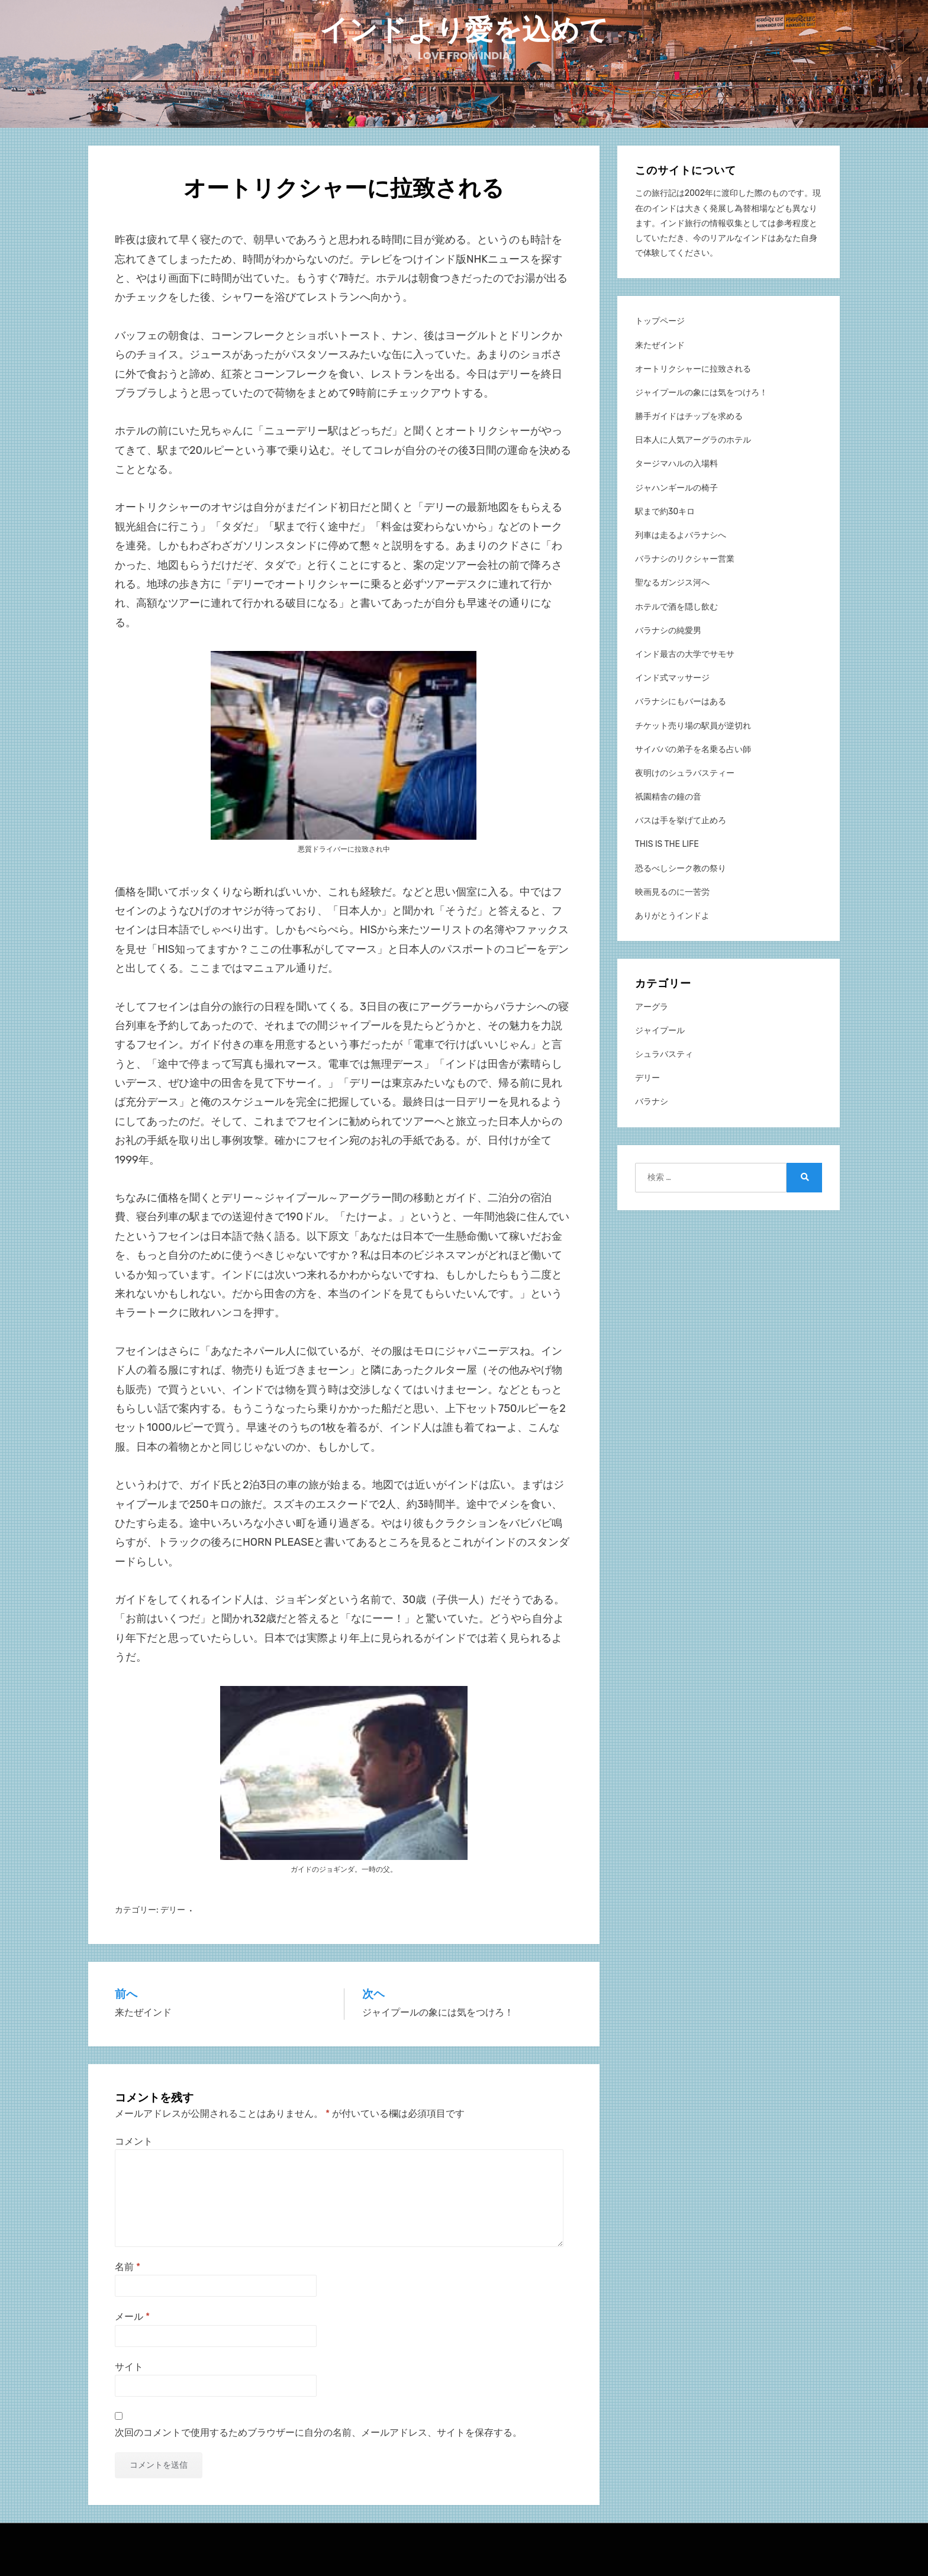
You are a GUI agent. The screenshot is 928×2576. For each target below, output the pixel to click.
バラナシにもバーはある (680, 701)
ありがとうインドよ (672, 915)
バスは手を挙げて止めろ (680, 820)
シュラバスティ (664, 1054)
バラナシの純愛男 (668, 630)
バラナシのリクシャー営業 (684, 558)
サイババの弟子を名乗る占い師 (693, 748)
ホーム (464, 107)
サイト (129, 2365)
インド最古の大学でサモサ (684, 654)
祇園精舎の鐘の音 (668, 796)
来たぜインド (660, 344)
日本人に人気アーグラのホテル (693, 439)
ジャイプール (660, 1030)
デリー (172, 1909)
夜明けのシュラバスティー (684, 773)
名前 (127, 2266)
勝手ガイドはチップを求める (689, 416)
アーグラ (651, 1006)
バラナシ (651, 1101)
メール (132, 2316)
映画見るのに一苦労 (672, 891)
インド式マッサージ (672, 677)
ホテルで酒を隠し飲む (676, 606)
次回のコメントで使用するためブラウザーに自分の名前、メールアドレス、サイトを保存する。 (318, 2432)
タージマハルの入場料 (676, 463)
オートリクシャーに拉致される (693, 368)
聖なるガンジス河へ (672, 582)
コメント (134, 2140)
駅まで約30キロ (665, 511)
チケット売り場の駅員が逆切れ (693, 725)
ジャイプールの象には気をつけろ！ (701, 392)
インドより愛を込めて (464, 30)
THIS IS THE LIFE (667, 844)
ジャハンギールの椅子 (676, 487)
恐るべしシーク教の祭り (680, 867)
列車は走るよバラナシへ (680, 535)
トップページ (660, 320)
